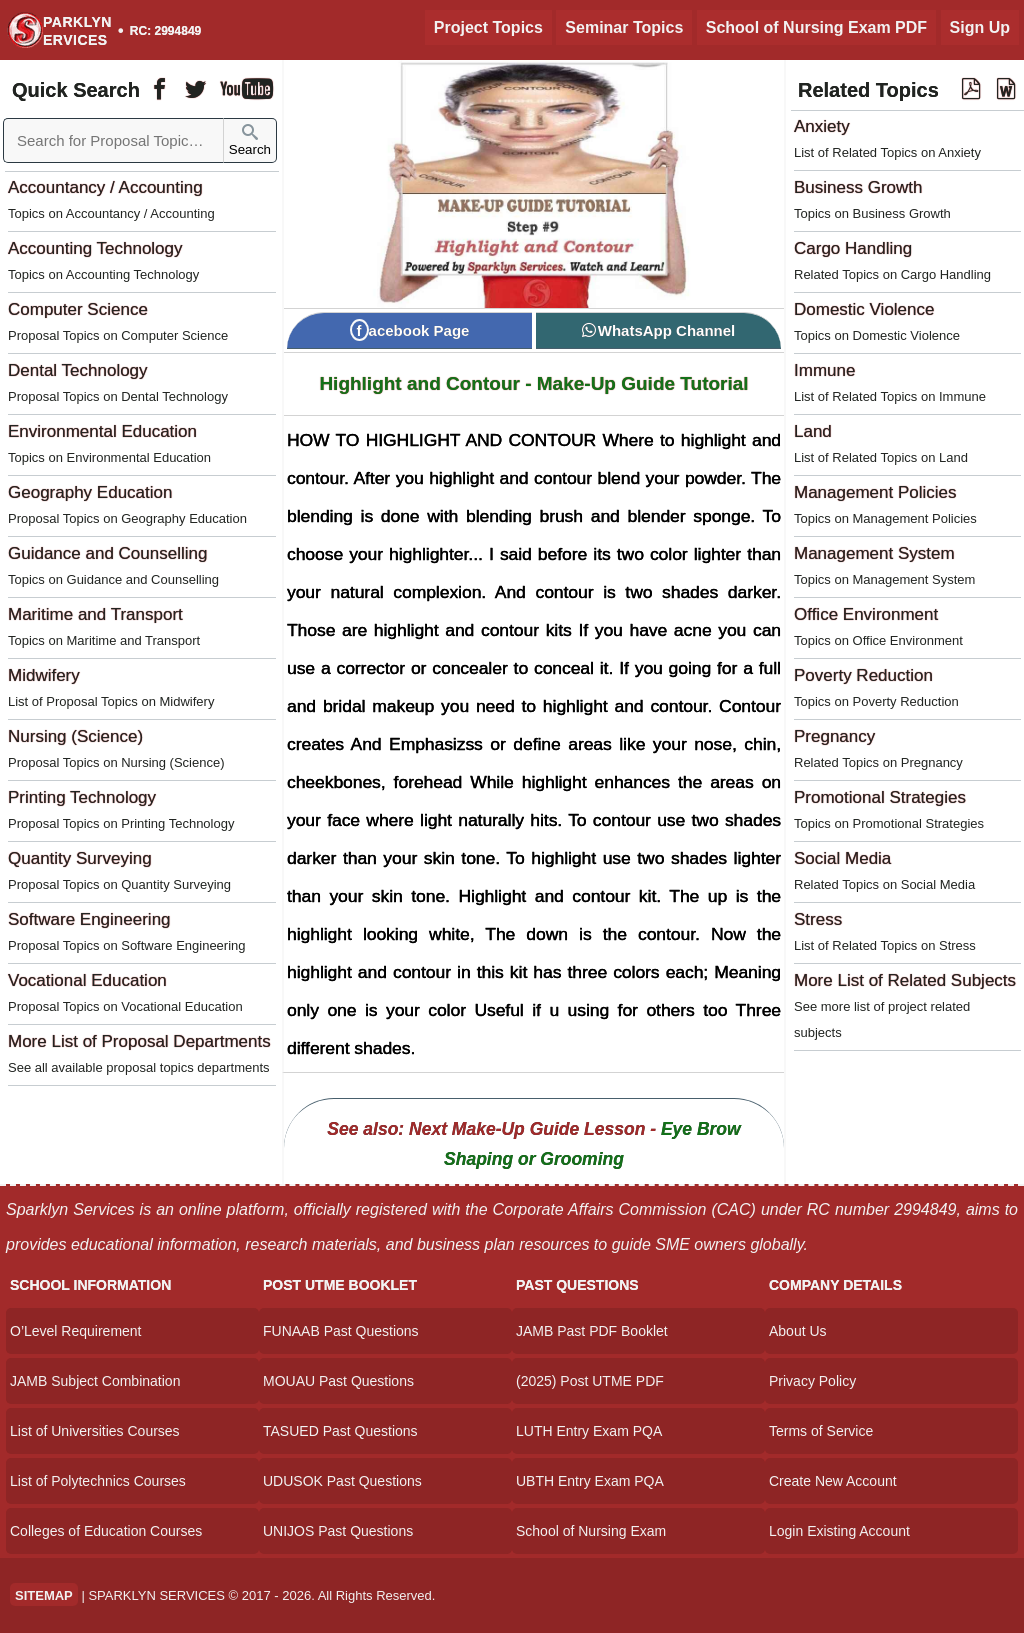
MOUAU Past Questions (338, 1381)
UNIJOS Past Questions (338, 1531)
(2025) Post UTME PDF (590, 1381)
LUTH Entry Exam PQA (589, 1431)
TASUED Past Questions (340, 1431)
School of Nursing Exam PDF (816, 27)
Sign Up (980, 27)
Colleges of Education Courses (106, 1531)
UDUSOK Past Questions (342, 1481)
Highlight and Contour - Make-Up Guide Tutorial (533, 383)
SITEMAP (44, 1595)
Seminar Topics (624, 27)
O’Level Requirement (76, 1331)
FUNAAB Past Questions (341, 1331)
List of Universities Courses (95, 1431)
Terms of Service (821, 1431)
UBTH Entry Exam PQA (590, 1481)
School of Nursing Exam (591, 1531)
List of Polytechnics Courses (98, 1481)
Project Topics (488, 27)
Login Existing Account (839, 1531)
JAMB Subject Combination (95, 1381)
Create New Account (833, 1481)
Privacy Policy (812, 1381)
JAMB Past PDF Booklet (592, 1331)
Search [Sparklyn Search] (250, 140)
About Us (798, 1331)
